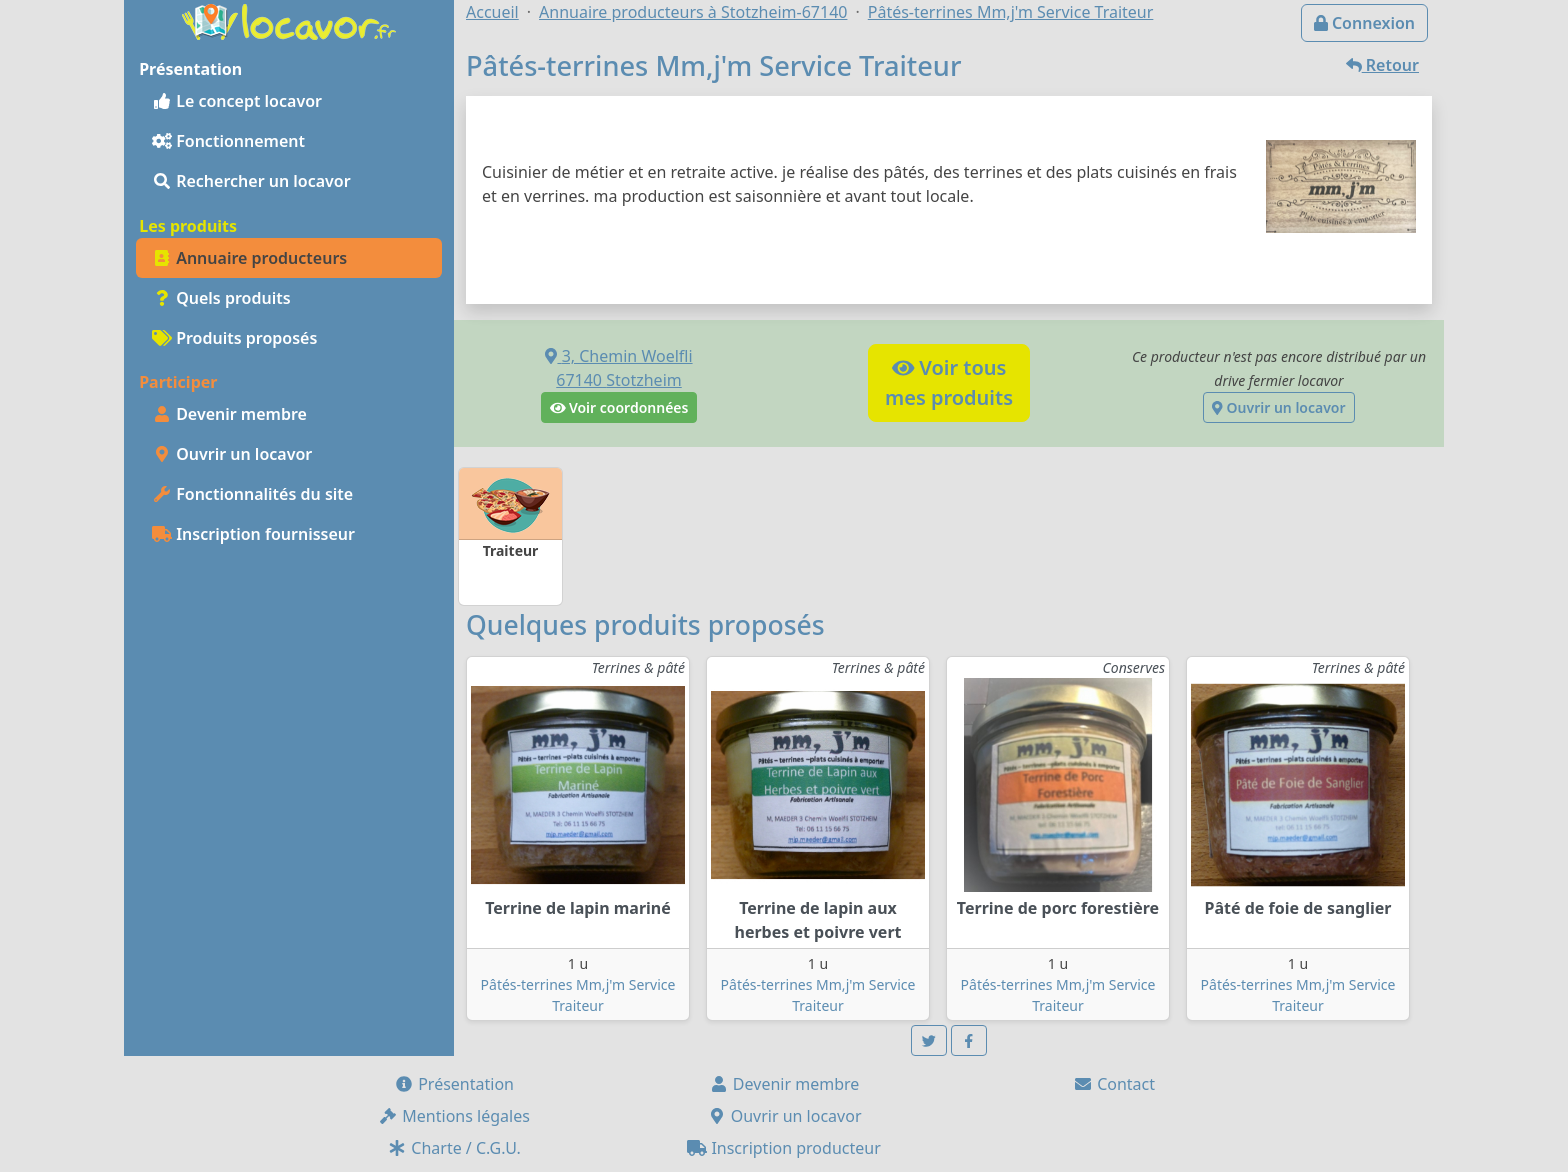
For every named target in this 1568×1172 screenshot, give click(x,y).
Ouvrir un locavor (232, 454)
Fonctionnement (228, 141)
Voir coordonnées (619, 407)
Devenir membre (229, 414)
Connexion (1364, 23)
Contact (1114, 1084)
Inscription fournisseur (253, 534)
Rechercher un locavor (251, 181)
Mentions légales (454, 1116)
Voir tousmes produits (949, 382)
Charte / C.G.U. (454, 1148)
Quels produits (221, 298)
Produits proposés (234, 338)
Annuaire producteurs (249, 258)
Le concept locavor (237, 101)
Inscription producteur (784, 1148)
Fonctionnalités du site (252, 494)
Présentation (454, 1084)
